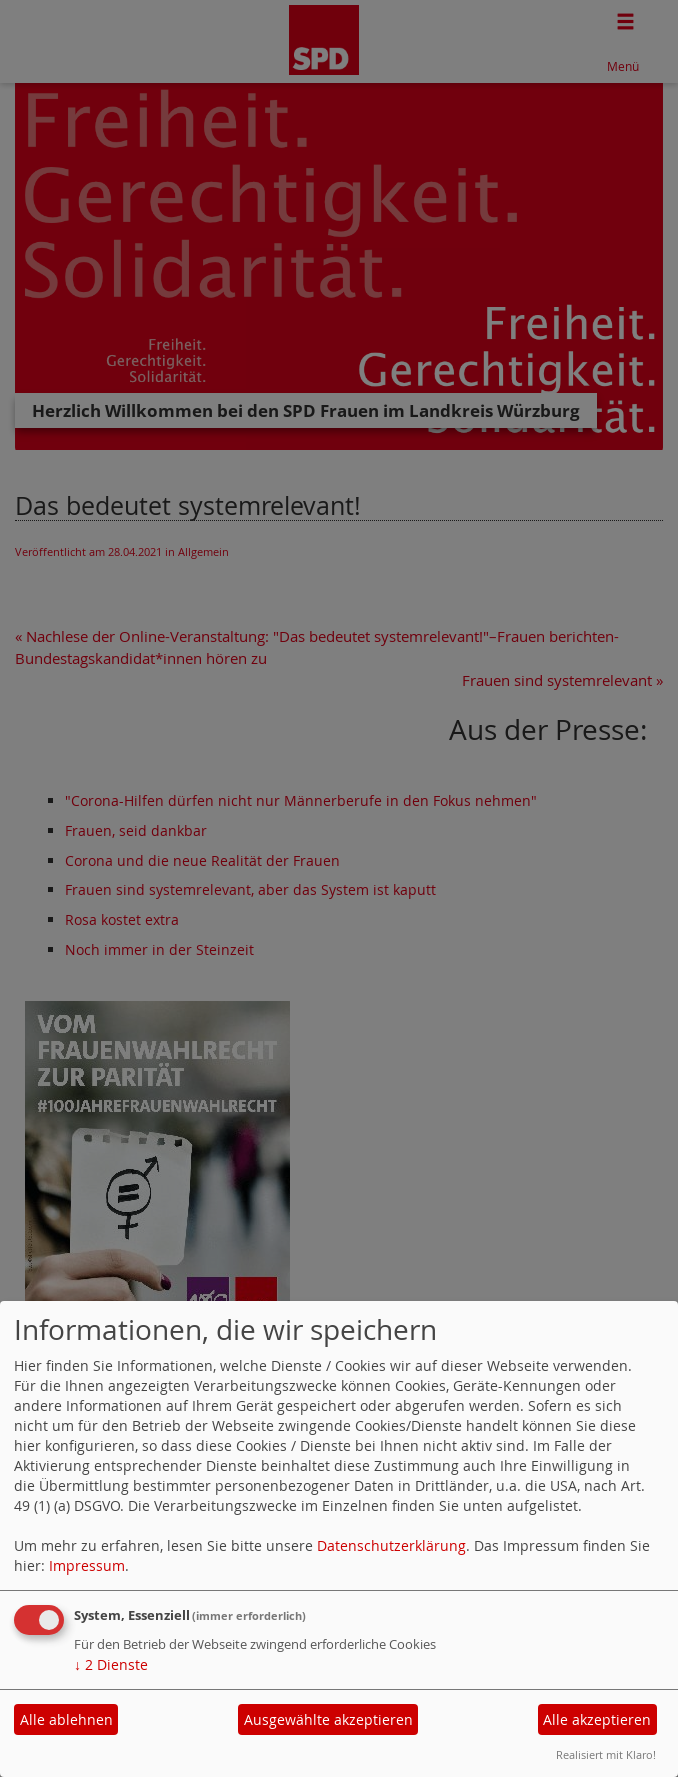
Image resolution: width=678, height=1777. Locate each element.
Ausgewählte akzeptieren (328, 1719)
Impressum (87, 1565)
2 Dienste (111, 1664)
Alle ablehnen (66, 1719)
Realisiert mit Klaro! (606, 1754)
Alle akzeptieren (597, 1719)
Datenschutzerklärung (391, 1545)
